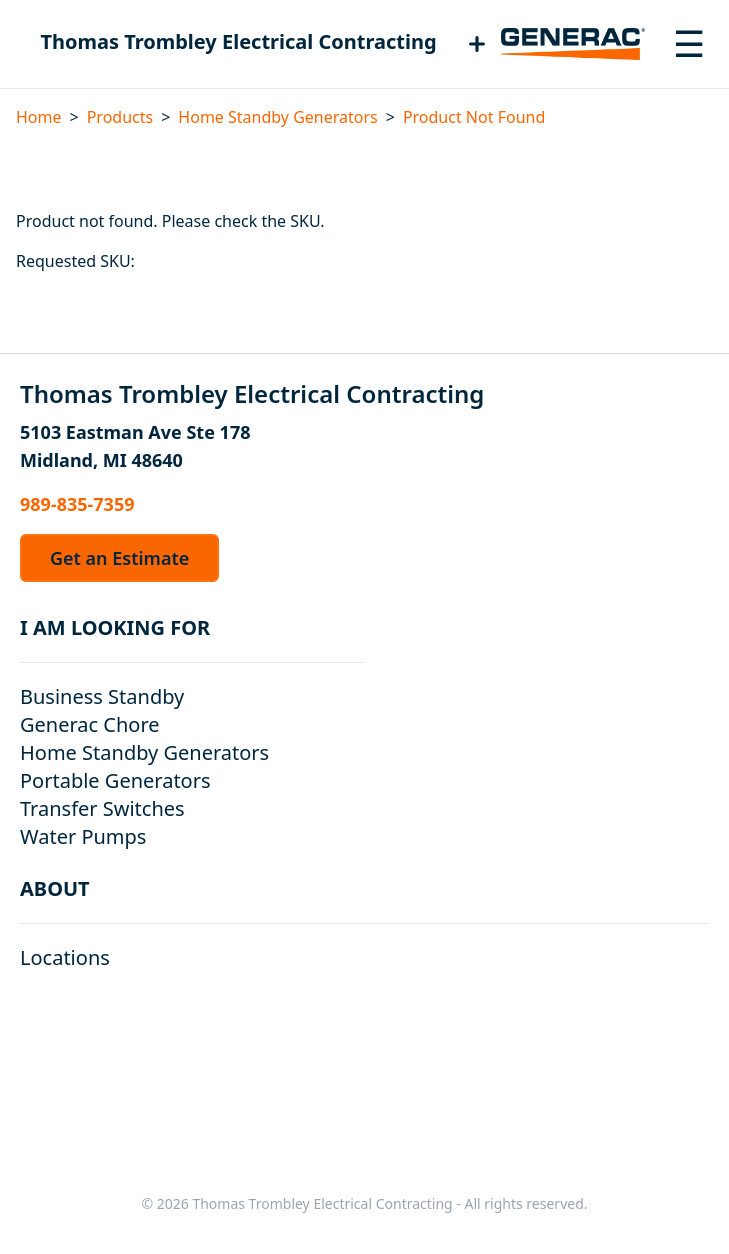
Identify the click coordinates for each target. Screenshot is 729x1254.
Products (120, 117)
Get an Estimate (119, 558)
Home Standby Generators (277, 117)
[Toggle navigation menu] (689, 44)
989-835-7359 (77, 504)
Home (39, 117)
